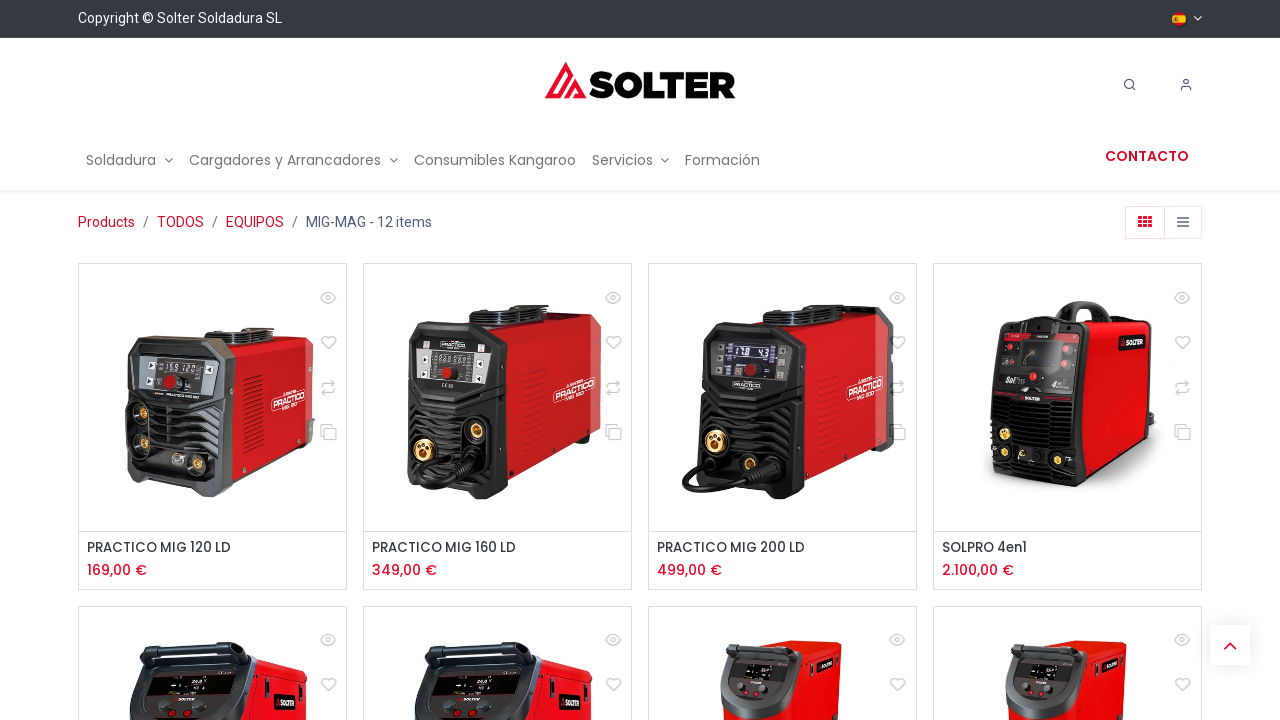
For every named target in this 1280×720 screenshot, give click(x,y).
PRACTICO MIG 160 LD (448, 548)
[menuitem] (129, 160)
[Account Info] (1186, 85)
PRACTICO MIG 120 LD (163, 548)
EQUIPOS (255, 222)
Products (106, 222)
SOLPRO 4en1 (988, 548)
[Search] (1130, 85)
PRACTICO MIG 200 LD (735, 548)
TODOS (180, 222)
